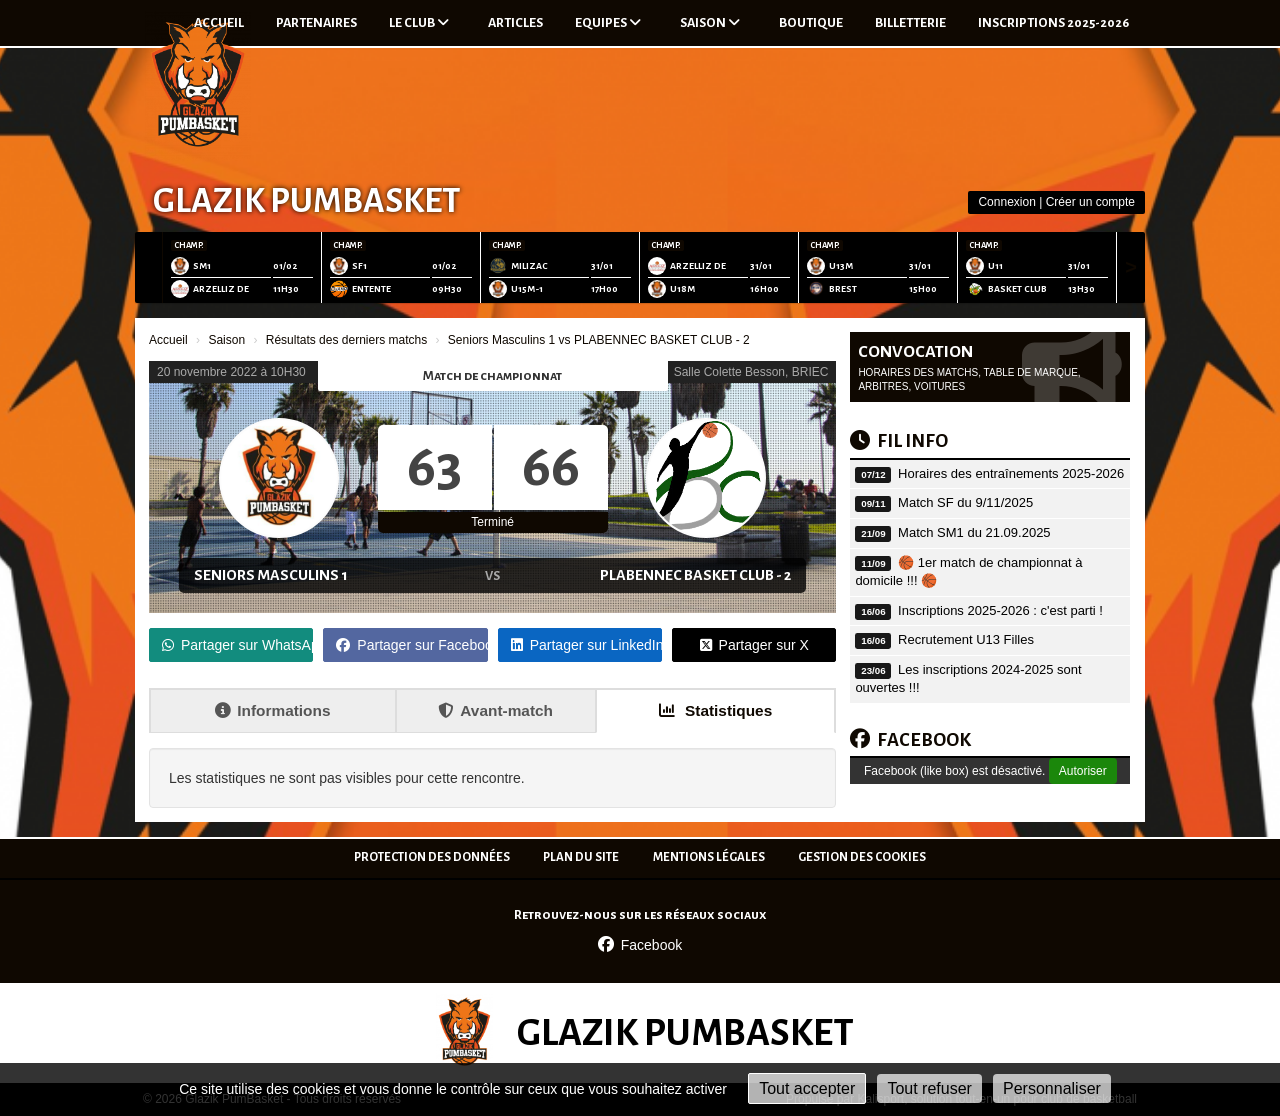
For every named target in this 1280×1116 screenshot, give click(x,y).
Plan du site (581, 857)
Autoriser (1083, 771)
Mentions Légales (709, 857)
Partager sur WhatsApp (237, 645)
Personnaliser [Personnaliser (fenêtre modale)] (1052, 1088)
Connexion (1006, 202)
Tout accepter (807, 1088)
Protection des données (432, 857)
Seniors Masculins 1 (271, 575)
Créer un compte (1090, 202)
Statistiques (716, 710)
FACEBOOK (910, 740)
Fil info (899, 441)
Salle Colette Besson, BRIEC (751, 372)
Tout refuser (929, 1088)
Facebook (640, 945)
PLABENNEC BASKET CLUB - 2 (695, 575)
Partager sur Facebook (411, 645)
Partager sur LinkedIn (586, 645)
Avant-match (495, 710)
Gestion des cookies (862, 857)
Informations (272, 710)
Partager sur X (754, 645)
